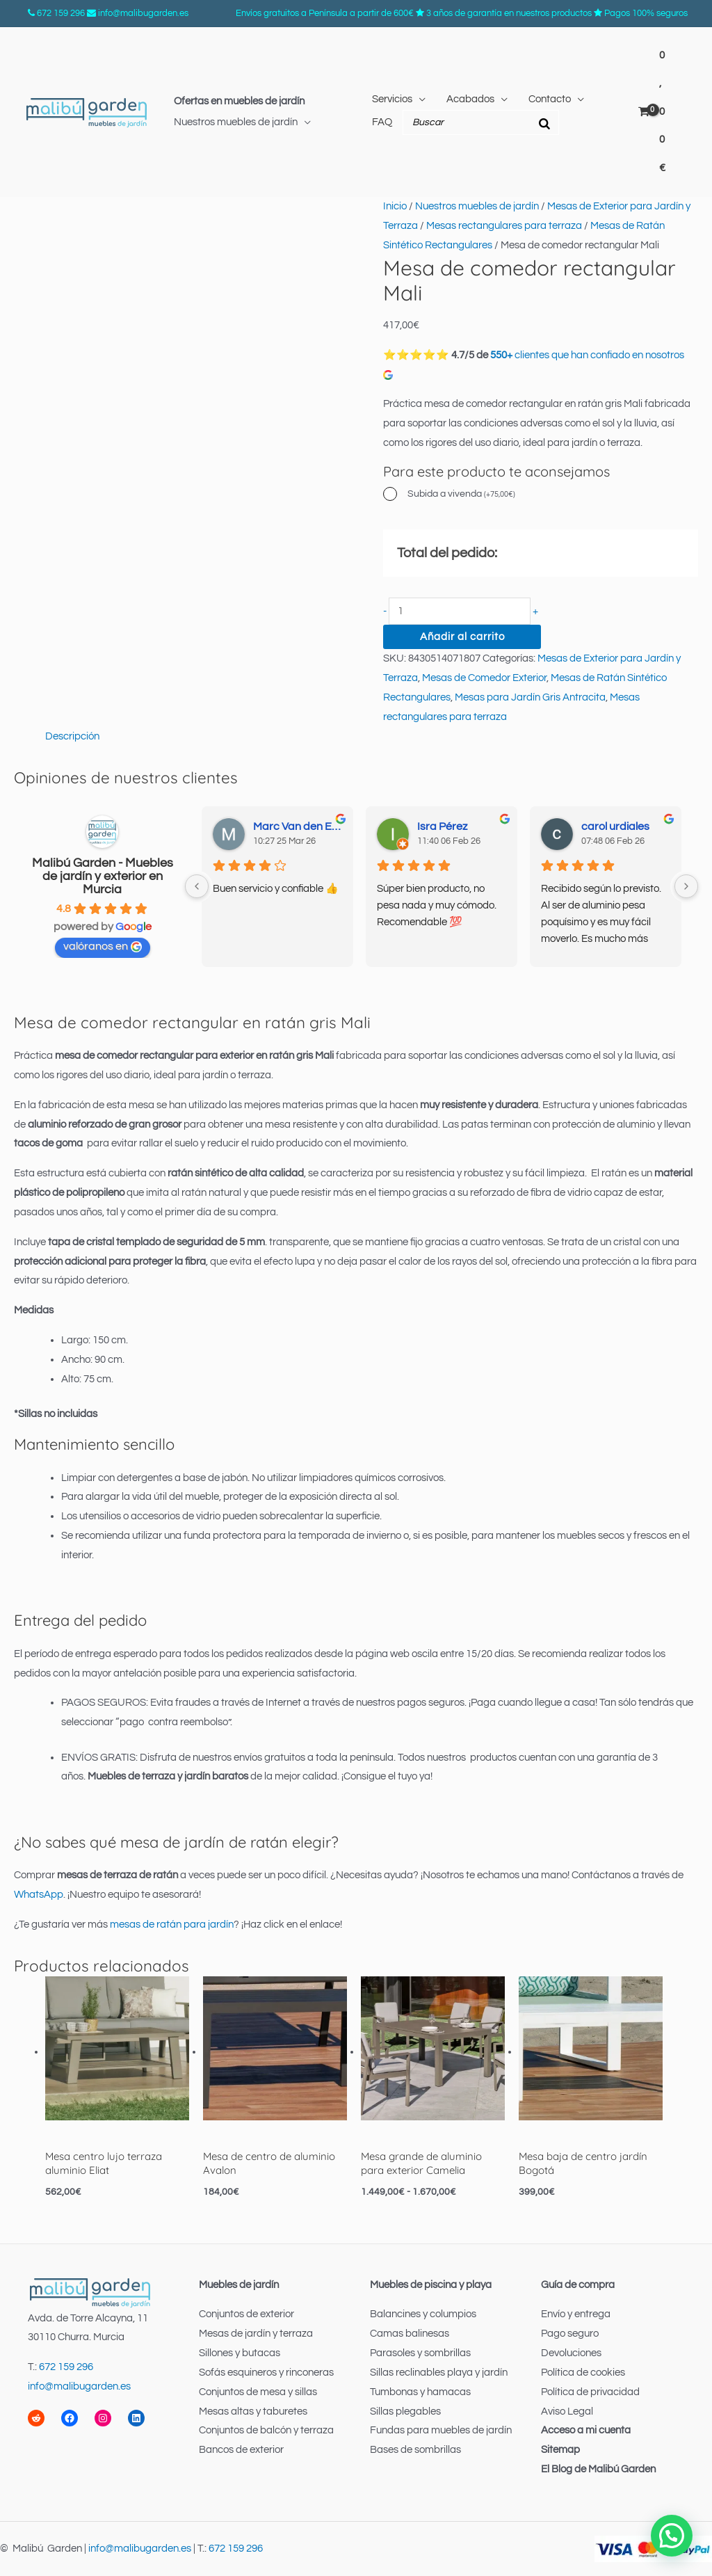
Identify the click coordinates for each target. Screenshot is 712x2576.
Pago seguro (570, 2333)
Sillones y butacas (239, 2353)
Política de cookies (583, 2372)
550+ (501, 355)
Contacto (549, 99)
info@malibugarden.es (143, 13)
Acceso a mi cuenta (586, 2430)
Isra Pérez (442, 826)
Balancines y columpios (423, 2314)
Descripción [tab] (72, 736)
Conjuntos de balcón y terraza (266, 2430)
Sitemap (560, 2450)
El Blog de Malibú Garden (598, 2469)
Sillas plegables (405, 2411)
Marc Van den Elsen (297, 826)
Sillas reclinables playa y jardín (439, 2372)
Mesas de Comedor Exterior (484, 678)
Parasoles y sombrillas (420, 2353)
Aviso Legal (567, 2411)
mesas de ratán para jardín (172, 1924)
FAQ (382, 122)
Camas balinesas (409, 2333)
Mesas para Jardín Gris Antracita (530, 697)
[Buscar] (544, 122)
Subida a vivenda (461, 494)
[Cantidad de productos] (460, 611)
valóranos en (102, 946)
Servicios (392, 99)
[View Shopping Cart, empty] (653, 112)
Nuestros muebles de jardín (236, 122)
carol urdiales (615, 826)
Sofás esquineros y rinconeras (266, 2372)
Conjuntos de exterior (246, 2314)
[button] (672, 2536)
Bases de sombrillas (415, 2450)
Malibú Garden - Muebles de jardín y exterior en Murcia (102, 876)
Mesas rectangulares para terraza (504, 226)
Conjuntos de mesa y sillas (258, 2392)
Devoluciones (571, 2353)
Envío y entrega (575, 2314)
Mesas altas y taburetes (253, 2411)
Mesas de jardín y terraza (256, 2333)
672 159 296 (61, 13)
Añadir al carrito (462, 637)
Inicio (395, 206)
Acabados (470, 99)
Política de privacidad (590, 2392)
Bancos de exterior (241, 2450)
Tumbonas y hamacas (420, 2392)
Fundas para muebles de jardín (441, 2430)
